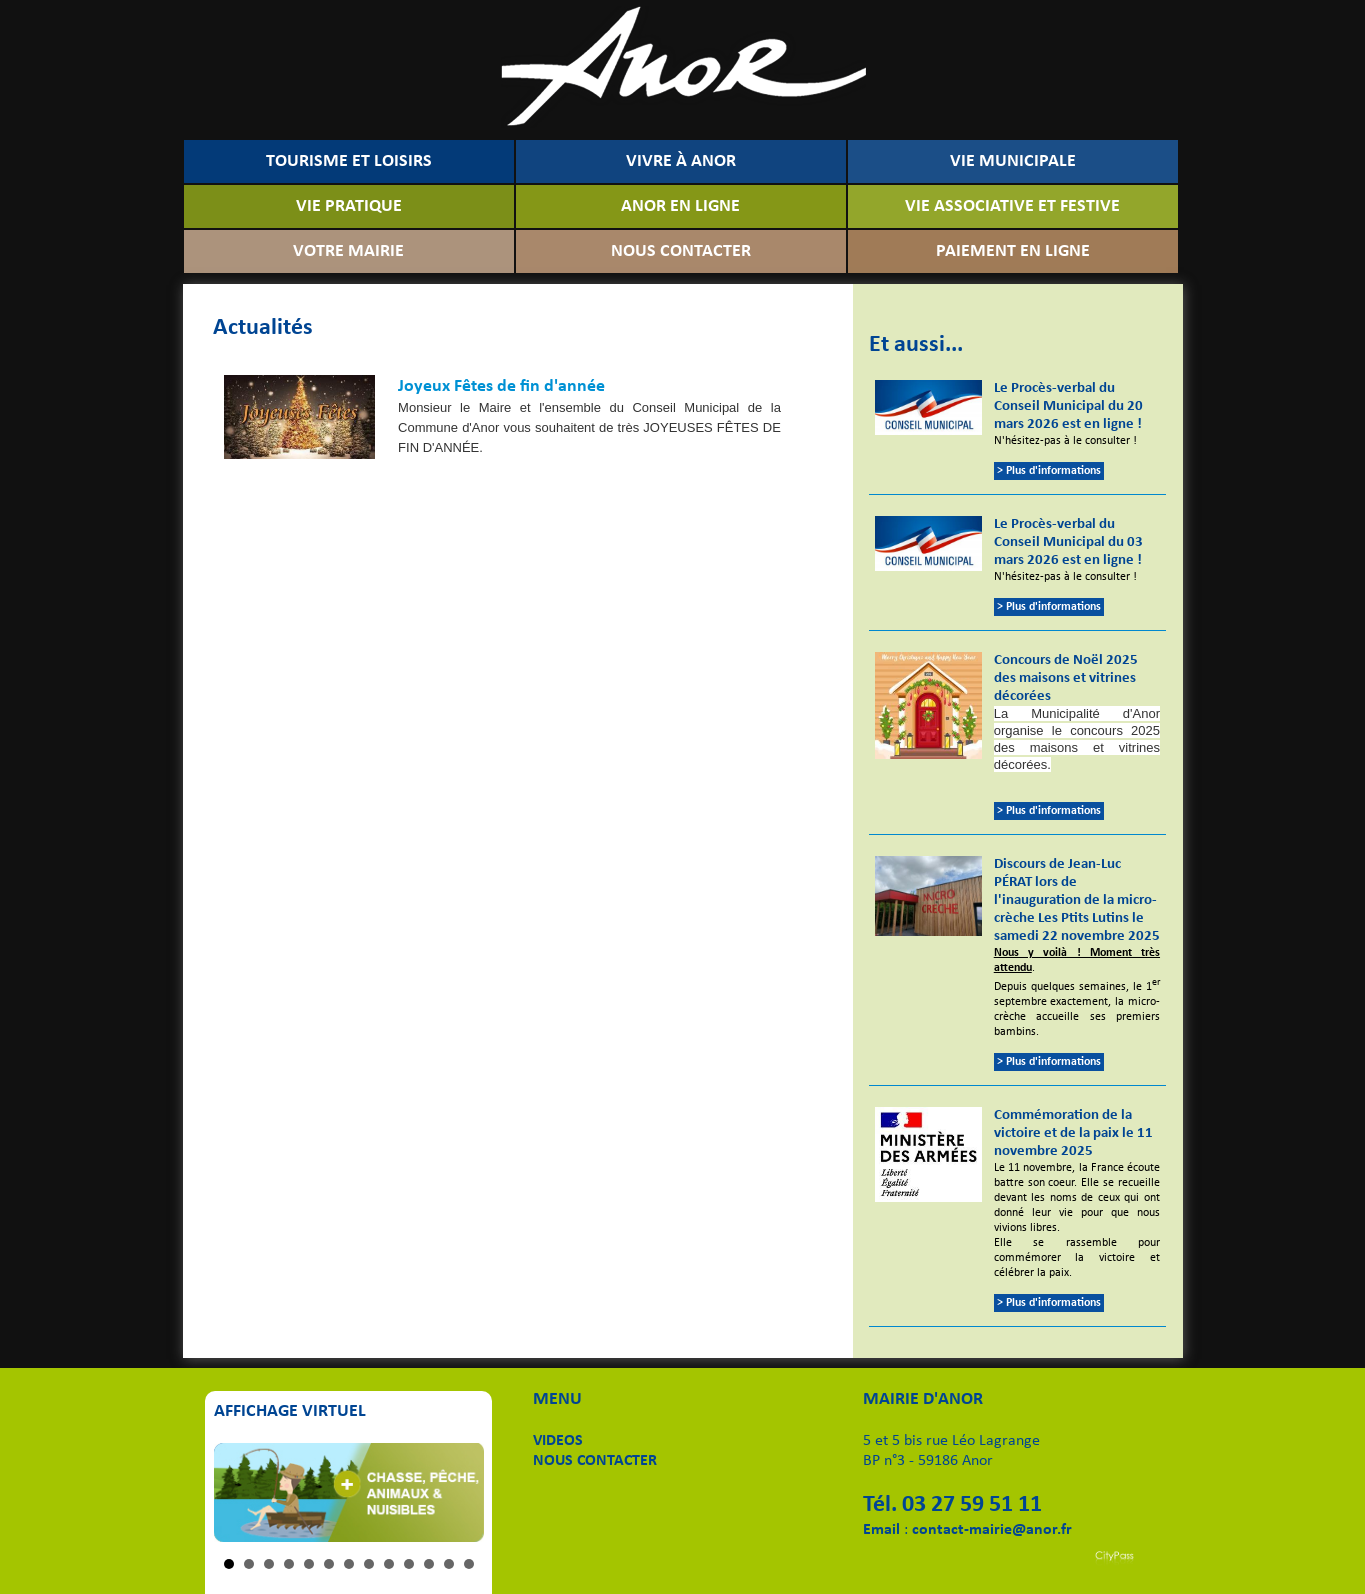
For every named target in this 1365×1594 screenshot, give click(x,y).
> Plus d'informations (1049, 471)
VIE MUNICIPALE (1013, 161)
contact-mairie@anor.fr (992, 1530)
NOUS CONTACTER (681, 251)
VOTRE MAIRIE (348, 251)
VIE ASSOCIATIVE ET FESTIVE (1012, 206)
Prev (240, 1492)
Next (458, 1492)
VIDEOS (558, 1441)
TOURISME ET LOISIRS (349, 161)
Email (881, 1530)
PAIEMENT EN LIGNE (1013, 251)
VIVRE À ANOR (681, 161)
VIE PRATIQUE (349, 206)
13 (469, 1564)
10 (409, 1564)
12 (449, 1564)
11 (429, 1564)
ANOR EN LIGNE (680, 206)
